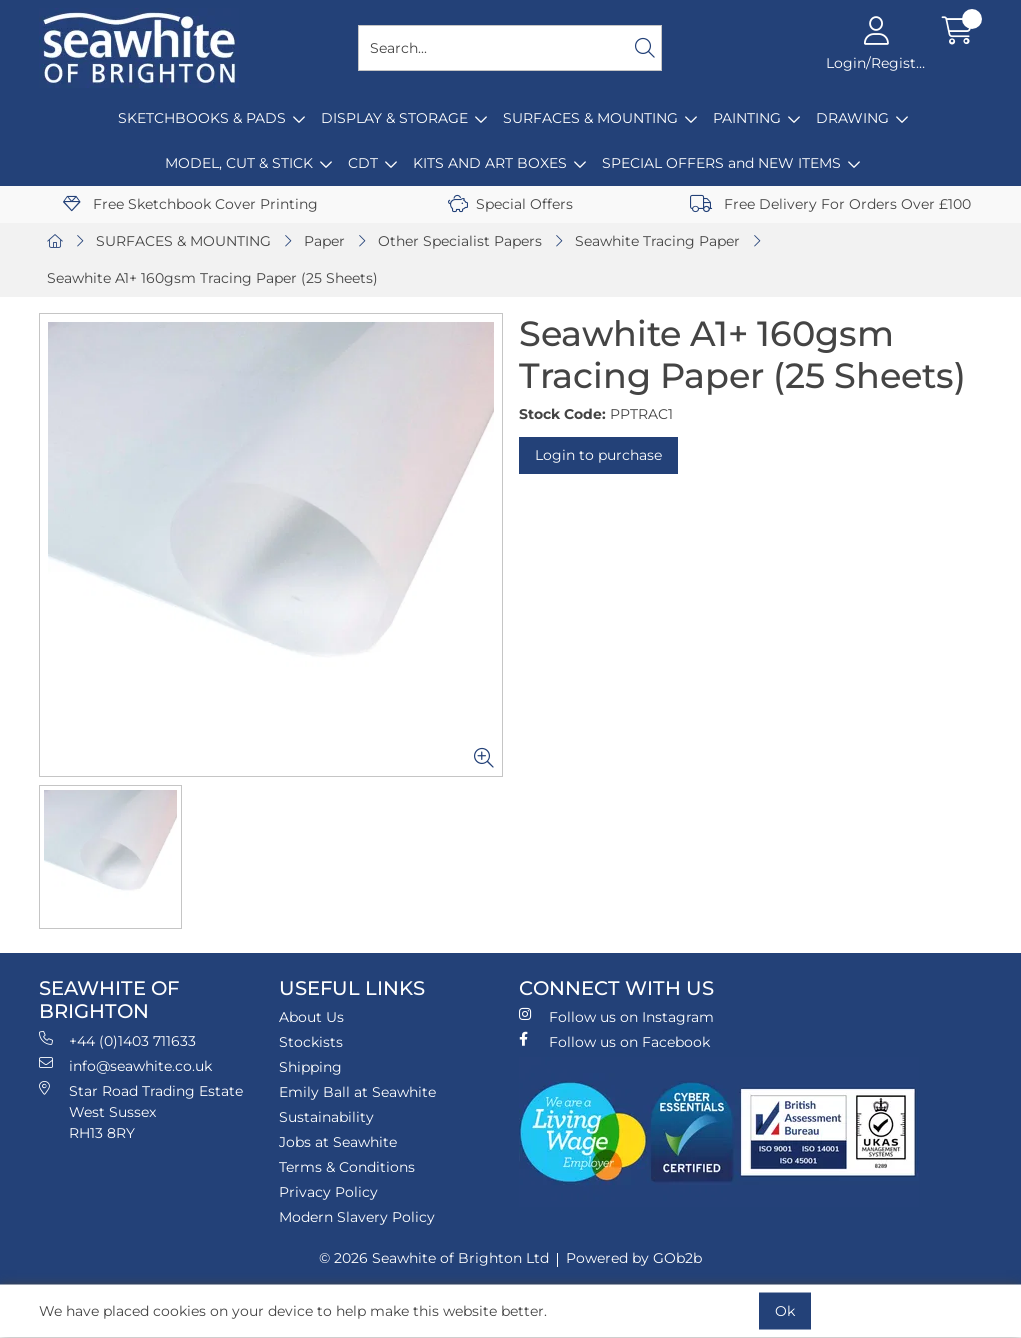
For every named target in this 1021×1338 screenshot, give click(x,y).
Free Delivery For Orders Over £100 (830, 204)
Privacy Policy (328, 1192)
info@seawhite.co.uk (125, 1065)
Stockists (311, 1042)
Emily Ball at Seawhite (357, 1092)
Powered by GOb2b (634, 1258)
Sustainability (326, 1117)
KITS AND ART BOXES (490, 163)
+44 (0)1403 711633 (117, 1040)
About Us (311, 1017)
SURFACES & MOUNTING (590, 118)
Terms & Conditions (347, 1167)
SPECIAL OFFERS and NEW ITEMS (721, 163)
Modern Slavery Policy (357, 1217)
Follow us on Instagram (616, 1016)
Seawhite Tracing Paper (657, 241)
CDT (363, 163)
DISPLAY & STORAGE (394, 118)
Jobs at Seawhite (338, 1142)
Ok (785, 1311)
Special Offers (510, 204)
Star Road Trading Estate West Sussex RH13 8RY (141, 1111)
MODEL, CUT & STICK (239, 163)
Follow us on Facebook (614, 1041)
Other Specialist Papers (460, 241)
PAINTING (747, 118)
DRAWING (852, 118)
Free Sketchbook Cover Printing (190, 204)
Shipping (310, 1067)
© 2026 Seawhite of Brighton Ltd (434, 1258)
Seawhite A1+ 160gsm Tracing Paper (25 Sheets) (212, 278)
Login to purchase (598, 455)
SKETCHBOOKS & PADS (202, 118)
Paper (324, 241)
